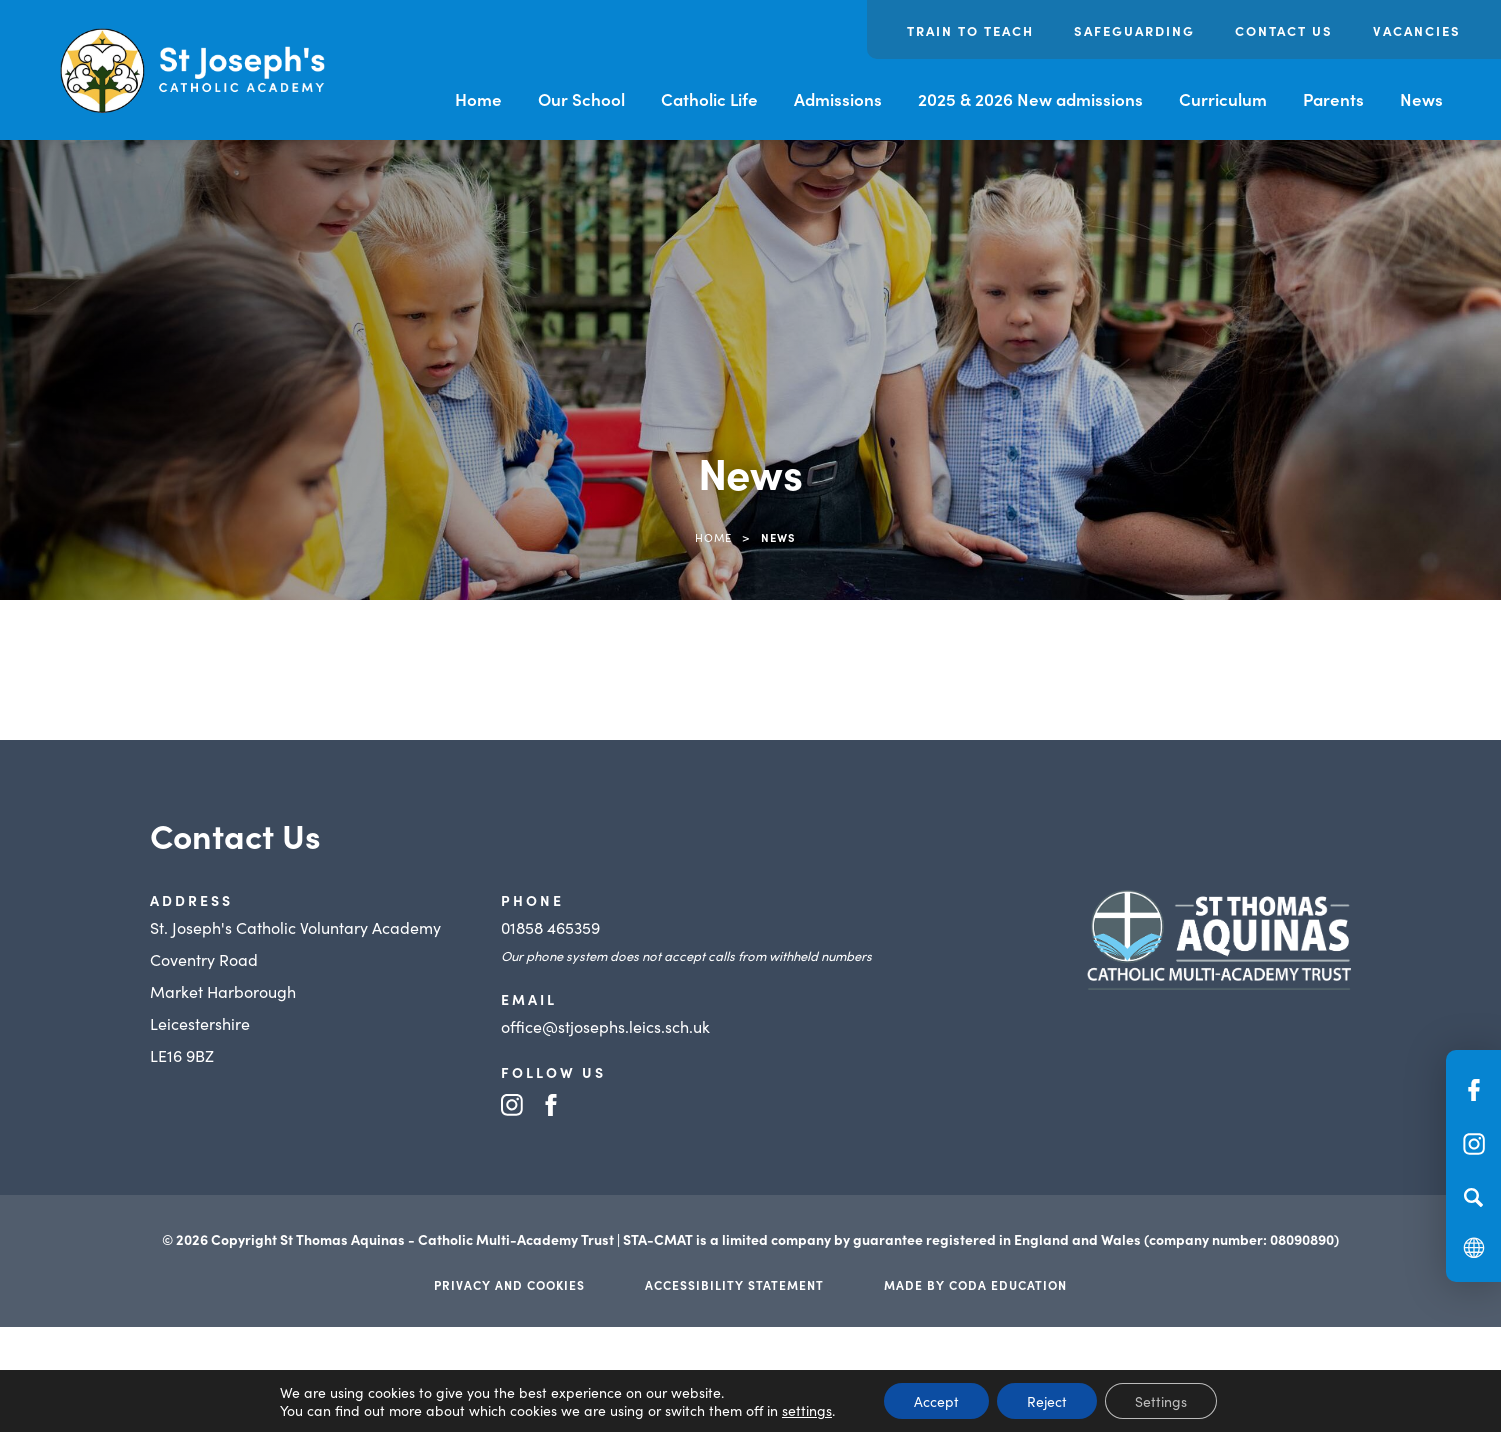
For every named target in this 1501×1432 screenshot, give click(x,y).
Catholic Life (709, 99)
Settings (1161, 1401)
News (1421, 99)
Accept (936, 1401)
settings (807, 1410)
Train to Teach (970, 30)
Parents (1333, 99)
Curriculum (1223, 99)
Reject (1047, 1401)
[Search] (1473, 1197)
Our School (581, 99)
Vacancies (1417, 30)
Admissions (838, 99)
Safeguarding (1134, 30)
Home (478, 99)
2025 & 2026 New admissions (1030, 99)
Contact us (1284, 30)
